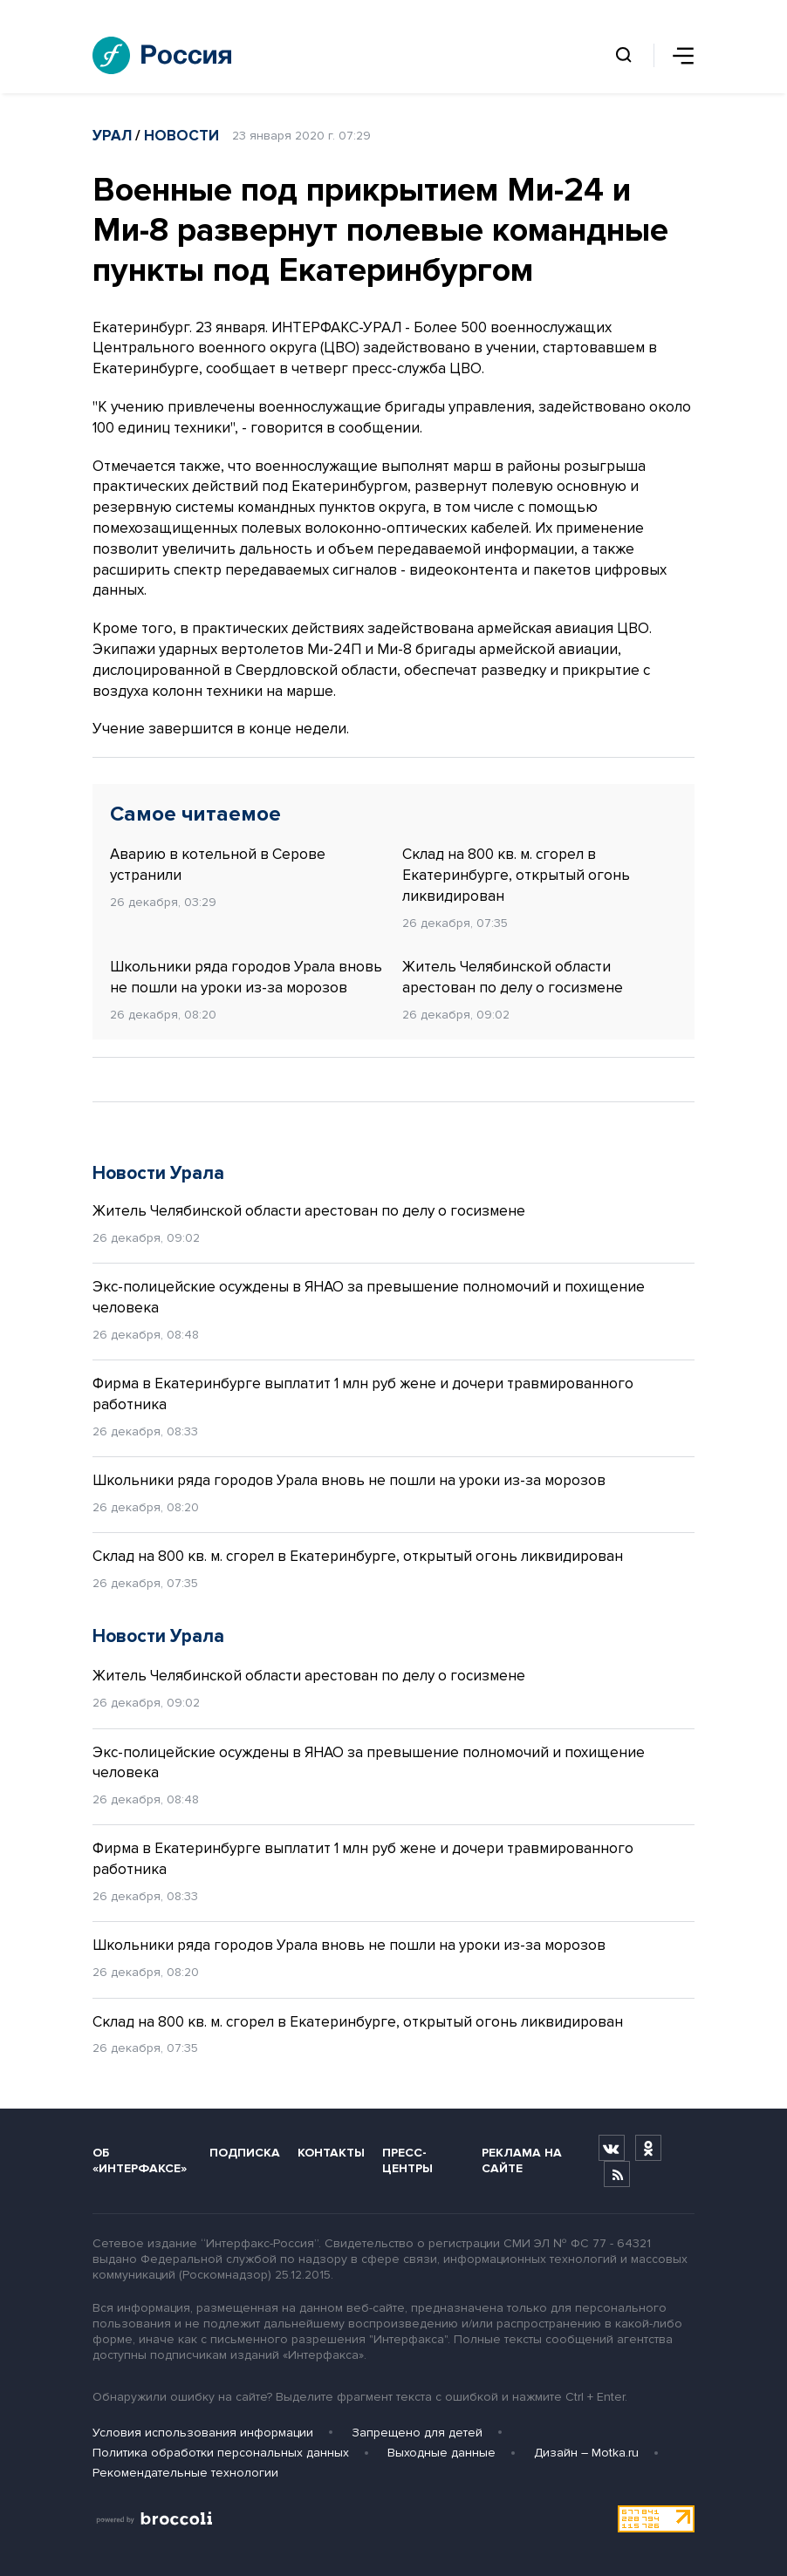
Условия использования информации (202, 2432)
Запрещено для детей (417, 2432)
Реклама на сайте (522, 2160)
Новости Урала (158, 1173)
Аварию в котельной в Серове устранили (217, 864)
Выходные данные (441, 2452)
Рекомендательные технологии (185, 2472)
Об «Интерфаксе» (139, 2160)
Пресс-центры (407, 2160)
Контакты (331, 2152)
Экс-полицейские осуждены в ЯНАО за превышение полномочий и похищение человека (368, 1297)
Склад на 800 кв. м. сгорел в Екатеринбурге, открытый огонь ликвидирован (516, 875)
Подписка (244, 2152)
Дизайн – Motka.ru (586, 2452)
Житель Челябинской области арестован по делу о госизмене (512, 977)
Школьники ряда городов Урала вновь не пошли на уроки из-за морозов (246, 977)
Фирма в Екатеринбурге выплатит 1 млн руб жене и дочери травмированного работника (362, 1394)
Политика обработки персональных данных (220, 2452)
